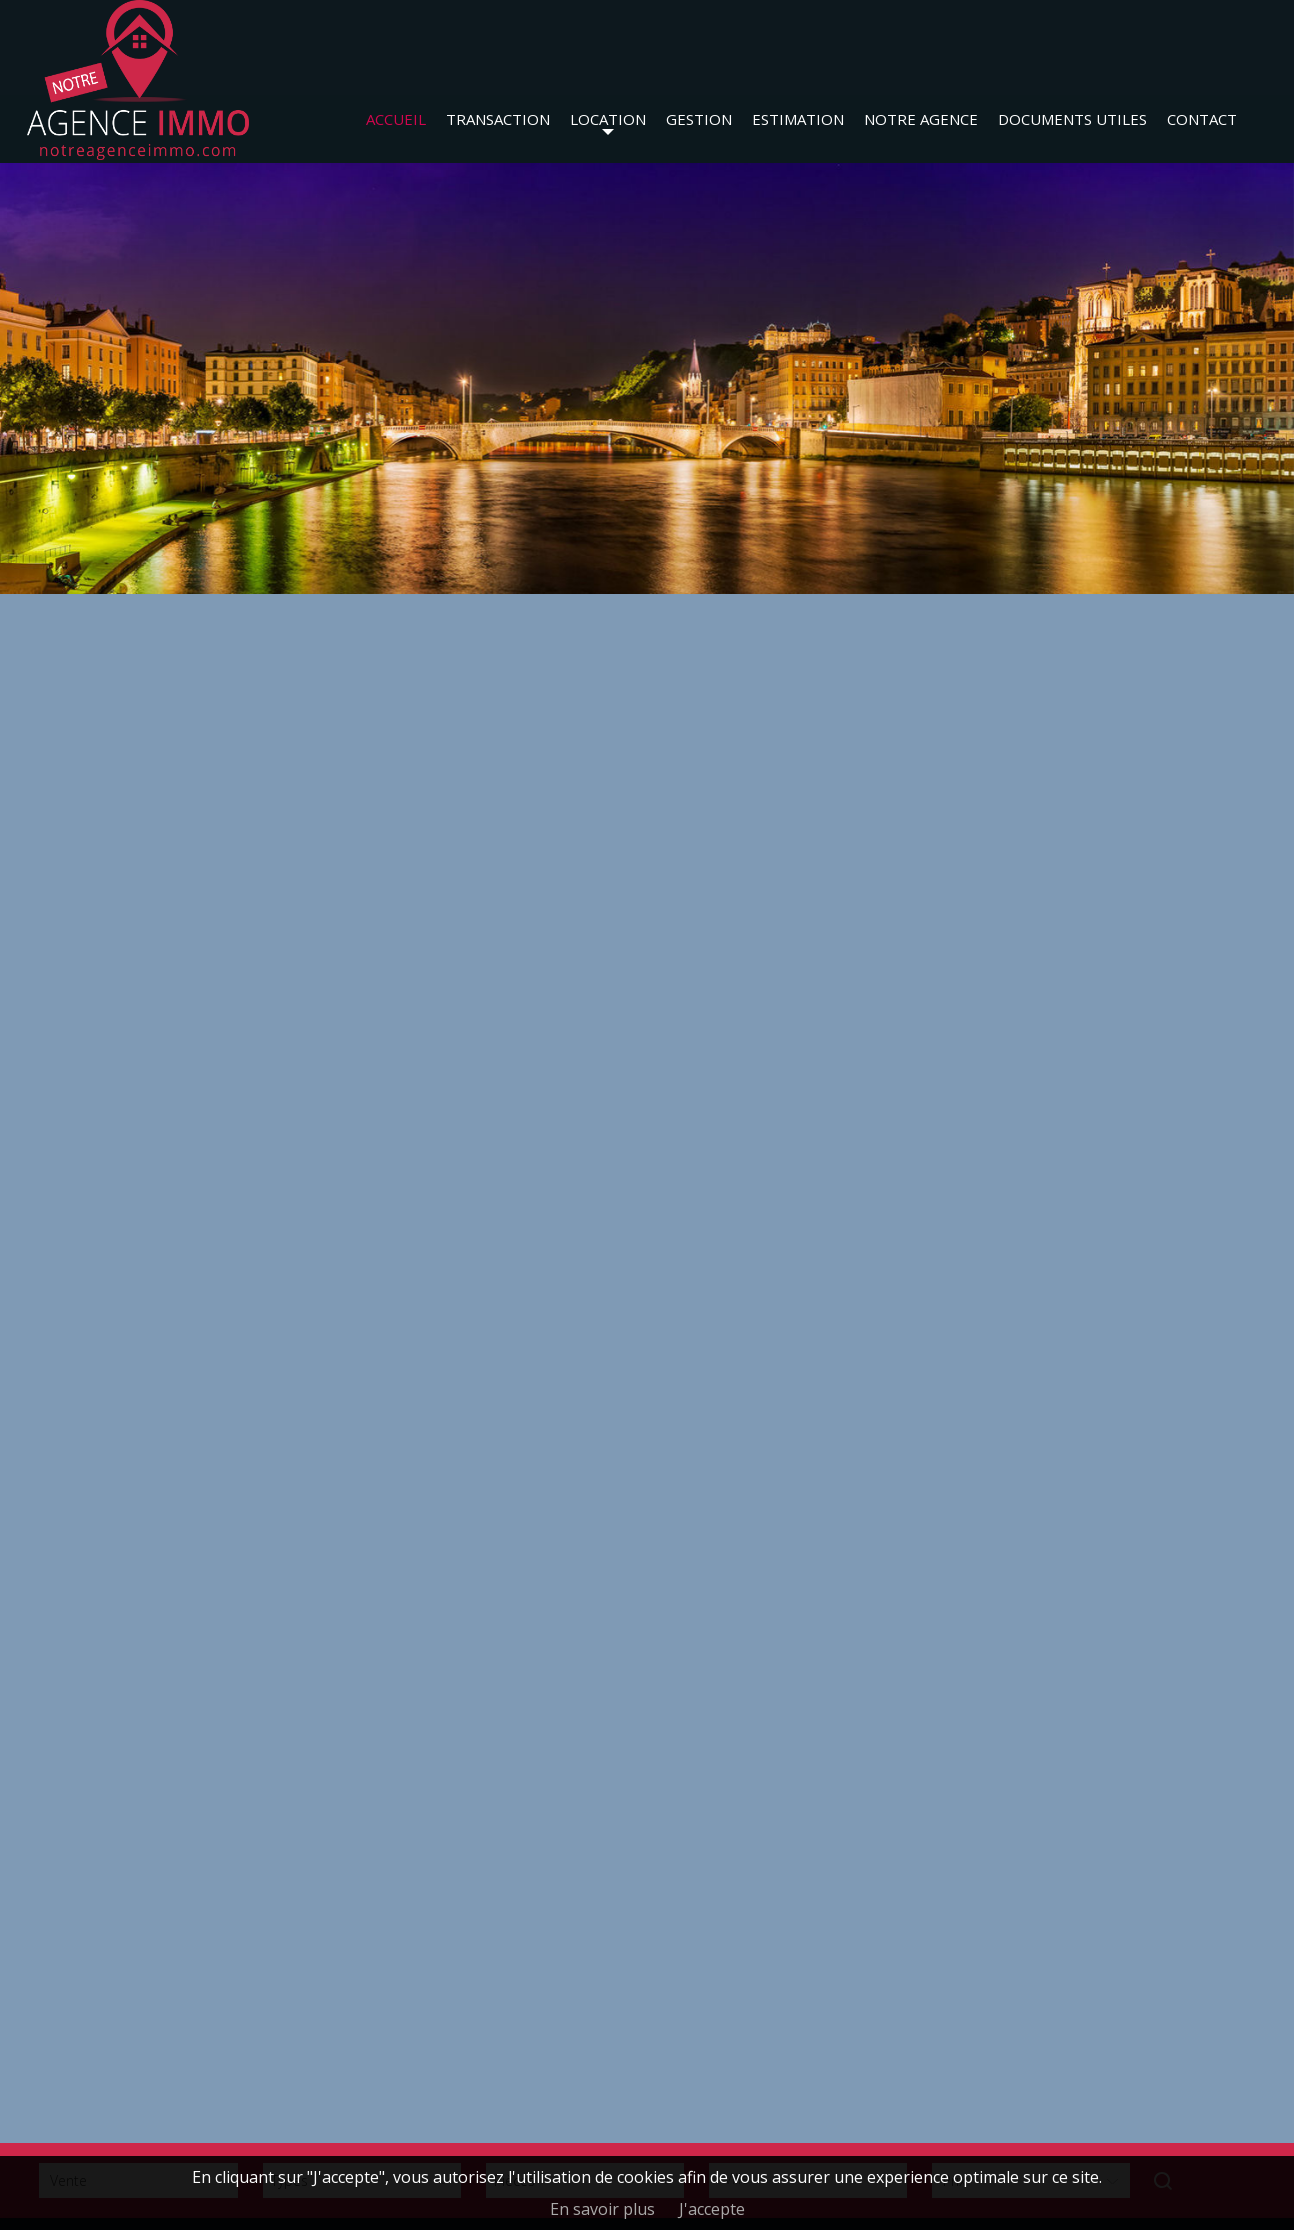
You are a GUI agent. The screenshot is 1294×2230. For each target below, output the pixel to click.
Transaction (498, 119)
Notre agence (921, 119)
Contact (1202, 119)
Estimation (798, 119)
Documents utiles (1072, 119)
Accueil (396, 119)
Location (608, 119)
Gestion (699, 119)
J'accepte (712, 2209)
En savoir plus (602, 2209)
